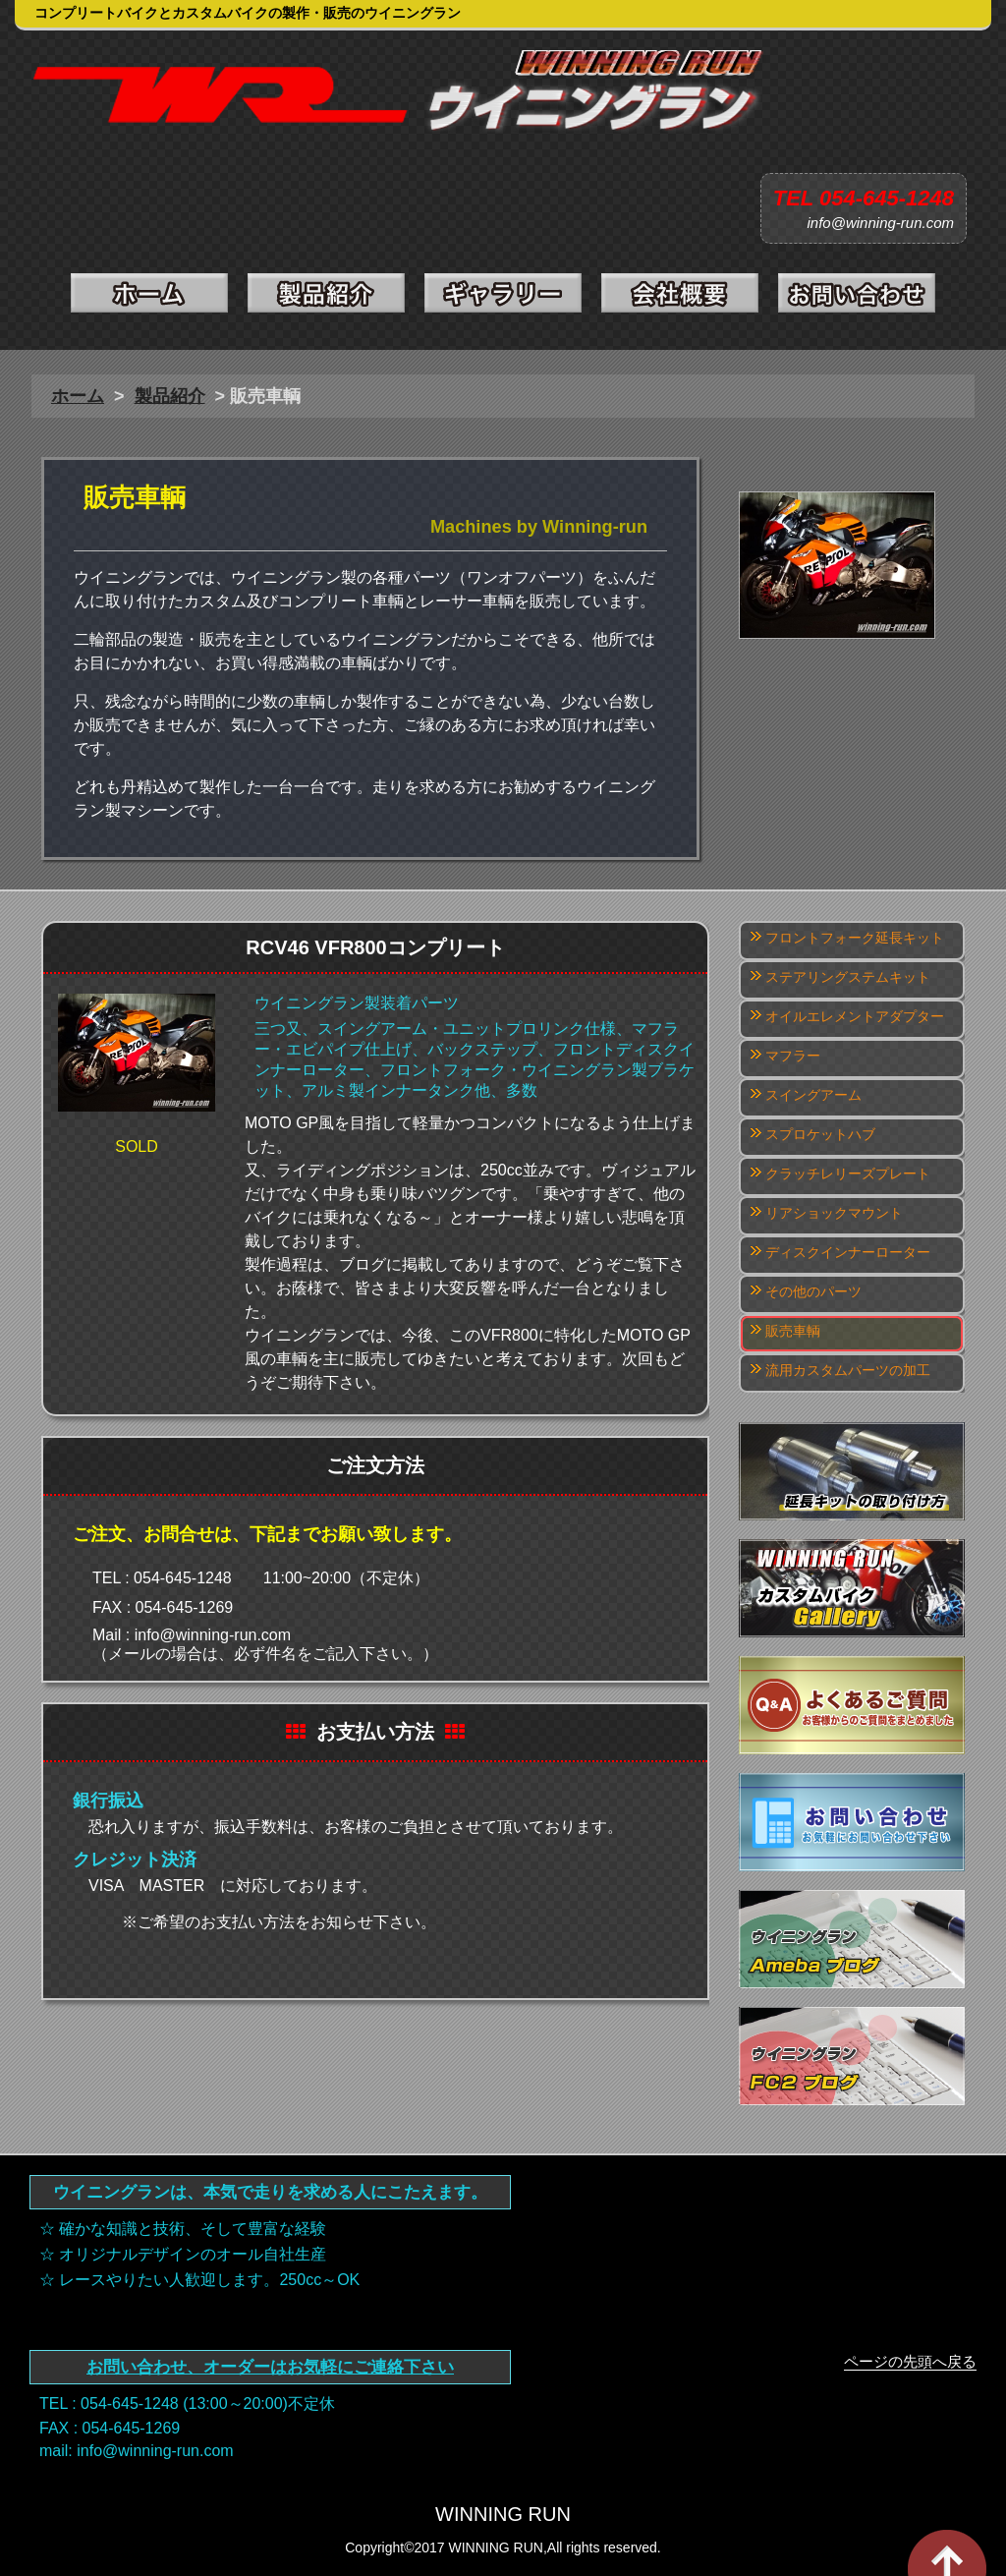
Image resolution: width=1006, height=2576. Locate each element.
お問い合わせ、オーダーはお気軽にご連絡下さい (270, 2367)
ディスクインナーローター (847, 1252)
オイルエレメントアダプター (854, 1016)
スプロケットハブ (820, 1134)
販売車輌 (792, 1331)
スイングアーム (813, 1095)
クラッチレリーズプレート (847, 1173)
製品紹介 (170, 396)
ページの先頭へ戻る (910, 2361)
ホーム (77, 396)
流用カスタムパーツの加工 (847, 1370)
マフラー (792, 1055)
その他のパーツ (813, 1291)
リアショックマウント (834, 1213)
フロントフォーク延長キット (854, 937)
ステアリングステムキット (847, 977)
